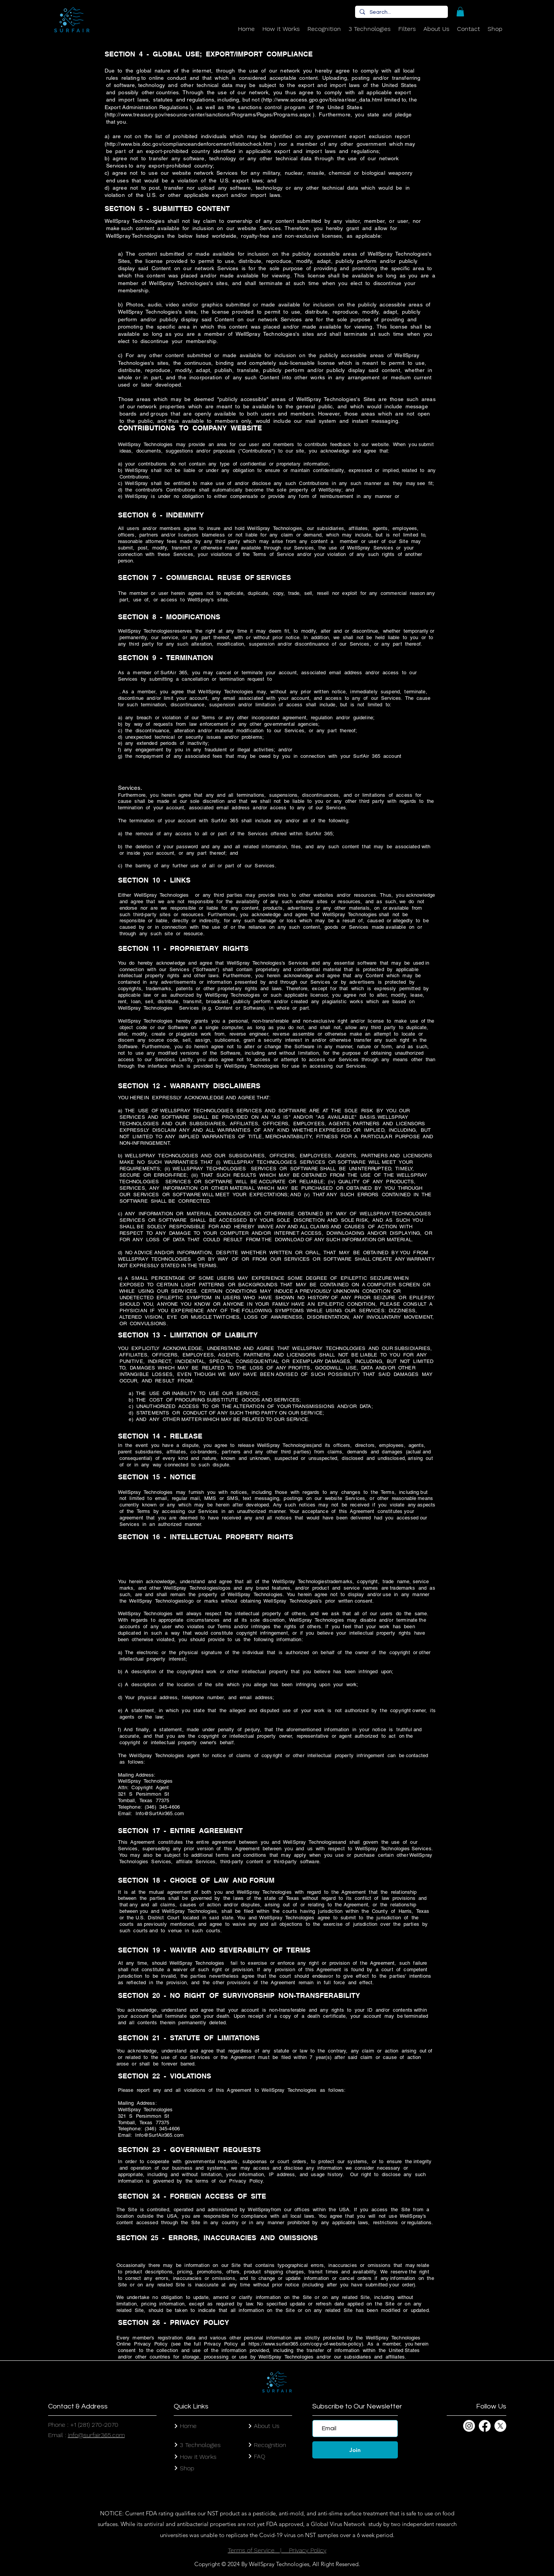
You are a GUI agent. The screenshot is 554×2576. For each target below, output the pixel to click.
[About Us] (280, 2426)
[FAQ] (280, 2456)
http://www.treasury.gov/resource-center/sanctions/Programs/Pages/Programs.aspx (209, 114)
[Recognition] (280, 2445)
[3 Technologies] (211, 2445)
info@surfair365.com (96, 2435)
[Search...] (401, 12)
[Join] (355, 2449)
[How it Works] (211, 2457)
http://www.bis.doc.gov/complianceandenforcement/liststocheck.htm (190, 144)
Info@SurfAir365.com (160, 1813)
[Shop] (211, 2468)
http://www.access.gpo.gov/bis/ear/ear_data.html (323, 100)
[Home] (211, 2426)
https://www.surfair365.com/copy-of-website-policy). (307, 2344)
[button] (460, 11)
